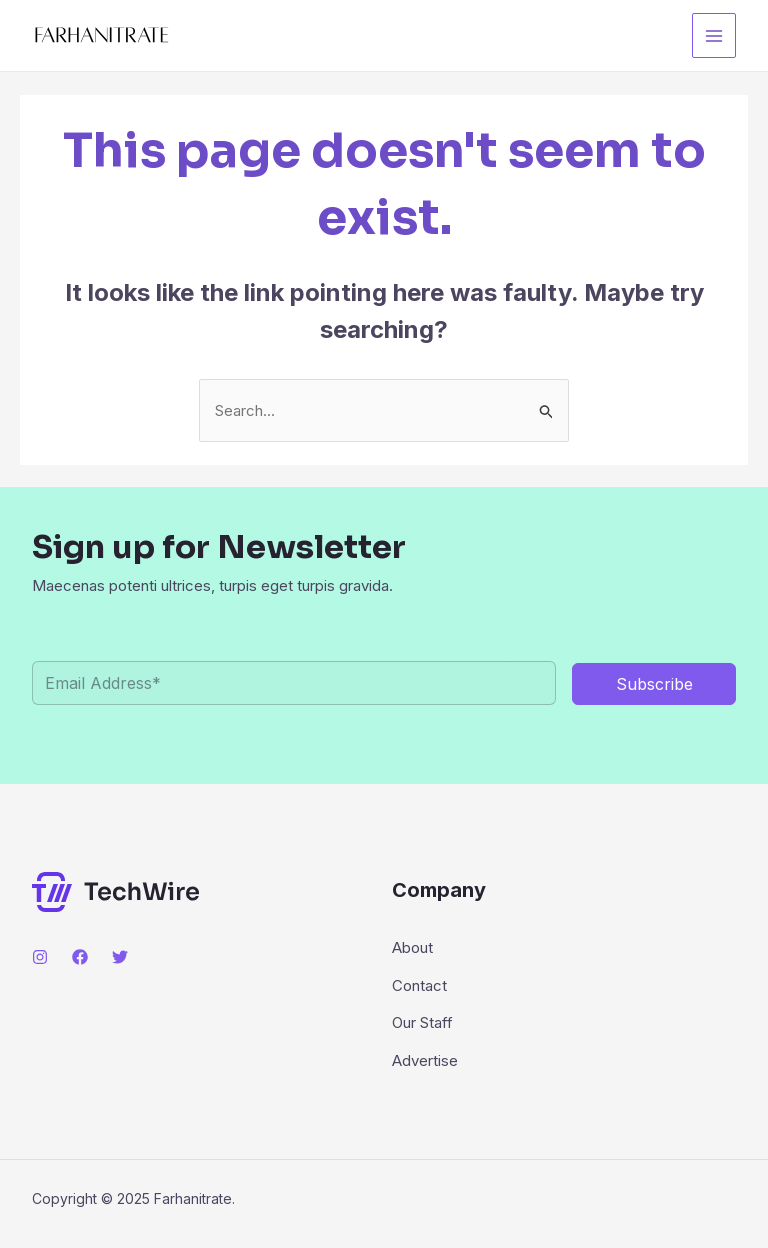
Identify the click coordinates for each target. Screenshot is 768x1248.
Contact (419, 985)
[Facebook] (80, 957)
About (412, 947)
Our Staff (422, 1022)
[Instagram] (40, 957)
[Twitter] (120, 957)
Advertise (425, 1060)
